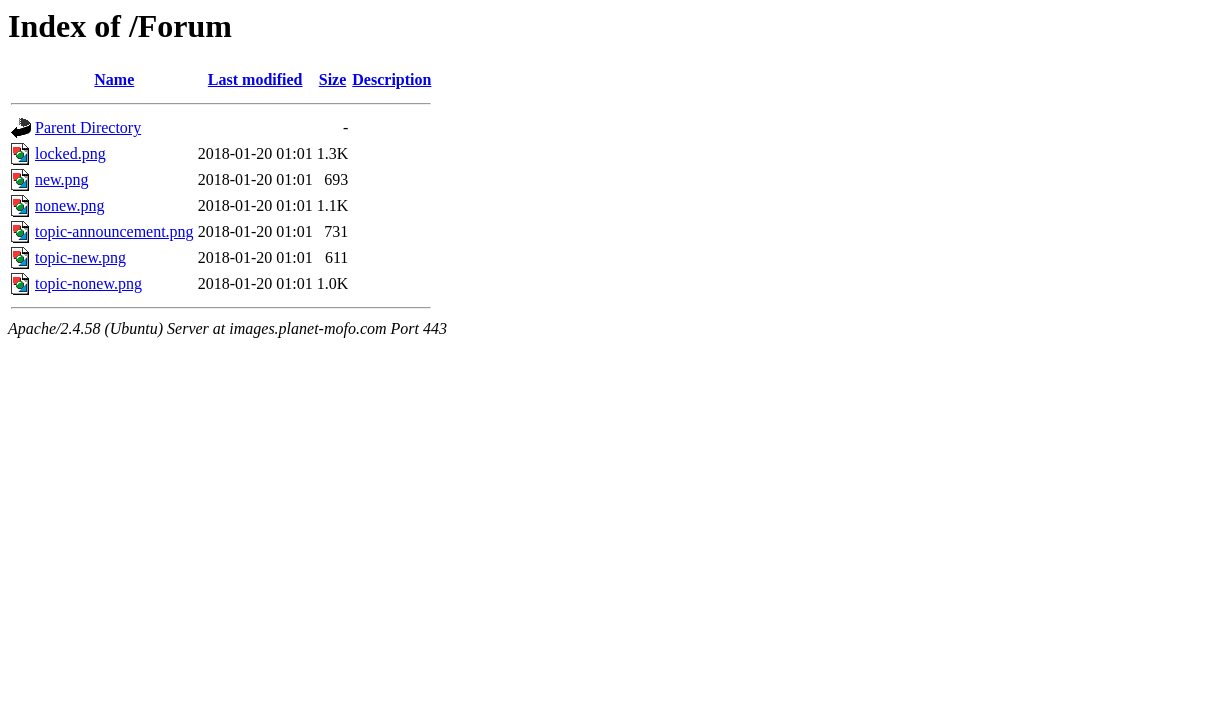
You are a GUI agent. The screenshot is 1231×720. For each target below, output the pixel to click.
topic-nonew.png (88, 283)
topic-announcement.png (114, 231)
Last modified (255, 79)
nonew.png (70, 205)
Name (114, 79)
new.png (62, 179)
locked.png (70, 153)
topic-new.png (80, 257)
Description (391, 79)
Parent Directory (88, 127)
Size (333, 79)
